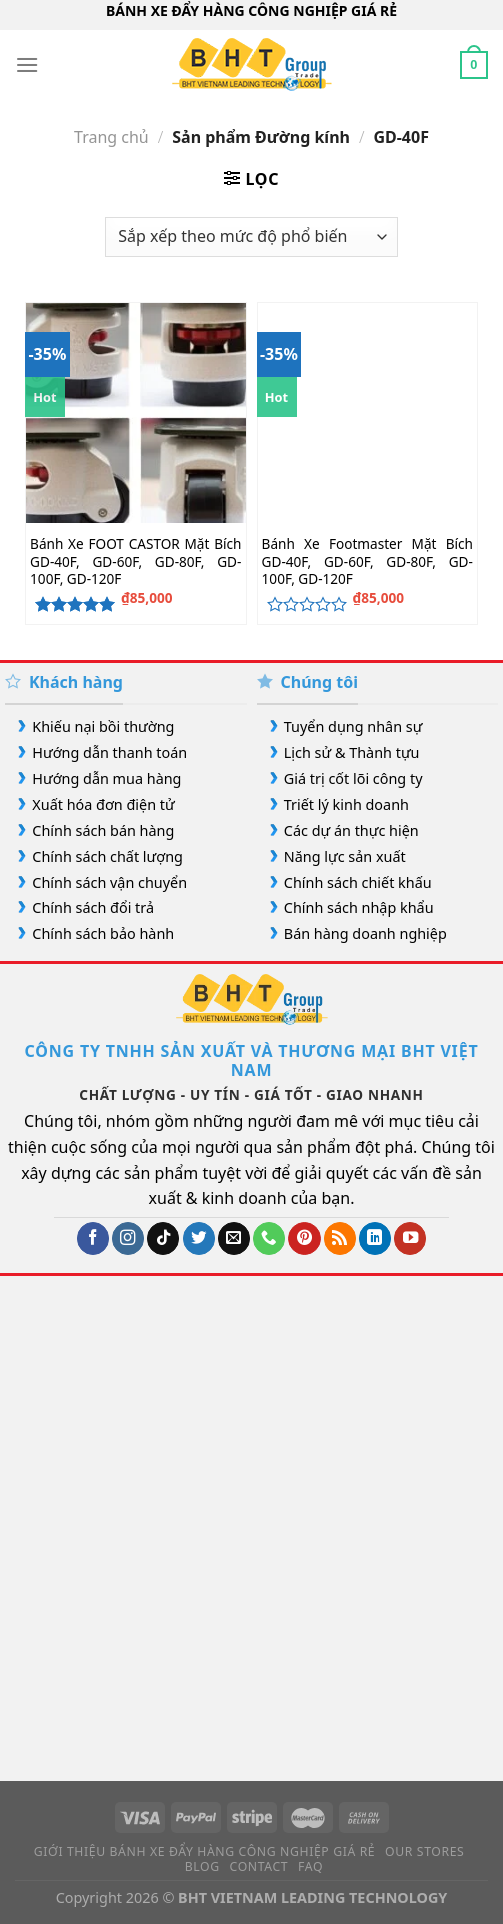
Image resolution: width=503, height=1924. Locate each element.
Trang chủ (111, 137)
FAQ (310, 1866)
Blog (202, 1866)
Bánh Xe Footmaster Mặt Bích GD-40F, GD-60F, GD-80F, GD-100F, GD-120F (367, 561)
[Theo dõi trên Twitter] (199, 1238)
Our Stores (424, 1851)
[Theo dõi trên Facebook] (93, 1238)
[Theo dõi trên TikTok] (163, 1238)
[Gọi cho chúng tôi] (269, 1238)
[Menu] (27, 64)
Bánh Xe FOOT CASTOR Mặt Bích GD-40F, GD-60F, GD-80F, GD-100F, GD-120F (135, 561)
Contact (259, 1866)
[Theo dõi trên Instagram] (128, 1238)
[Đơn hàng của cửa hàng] (251, 237)
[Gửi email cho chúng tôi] (234, 1238)
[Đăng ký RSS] (340, 1238)
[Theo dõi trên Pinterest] (304, 1238)
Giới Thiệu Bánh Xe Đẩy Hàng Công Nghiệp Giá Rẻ (205, 1851)
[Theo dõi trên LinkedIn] (375, 1238)
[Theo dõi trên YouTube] (410, 1238)
